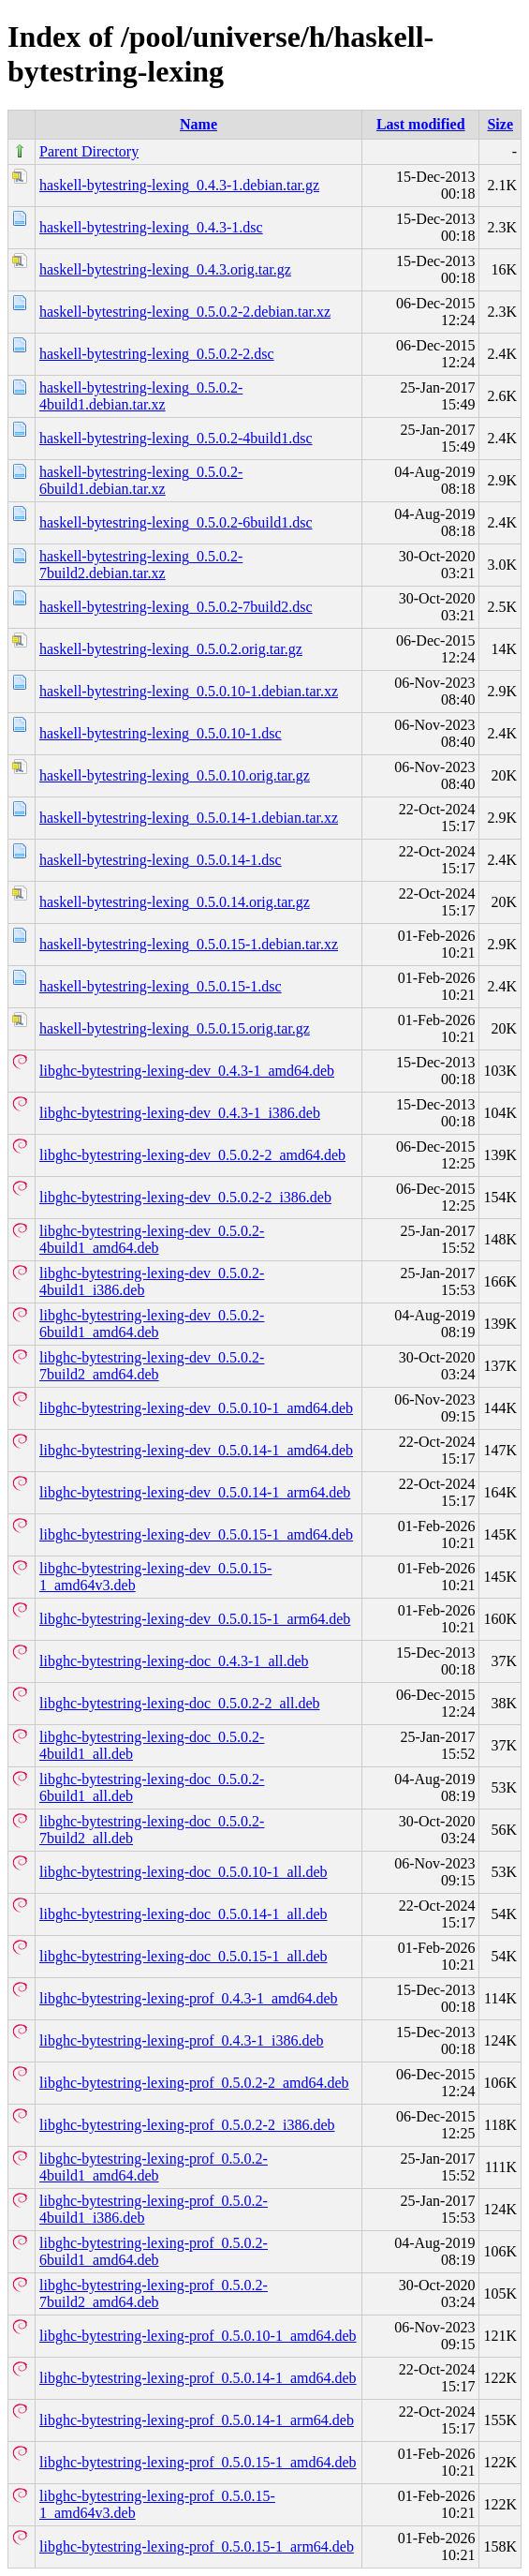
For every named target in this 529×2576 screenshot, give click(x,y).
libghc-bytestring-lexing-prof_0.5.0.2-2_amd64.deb (194, 2083)
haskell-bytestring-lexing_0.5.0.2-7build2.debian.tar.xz (140, 564)
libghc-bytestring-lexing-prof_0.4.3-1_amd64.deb (188, 1998)
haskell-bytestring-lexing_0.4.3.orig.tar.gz (165, 269)
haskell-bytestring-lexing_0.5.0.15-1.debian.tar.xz (188, 944)
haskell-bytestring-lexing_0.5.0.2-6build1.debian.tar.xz (140, 480)
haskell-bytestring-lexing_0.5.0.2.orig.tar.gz (170, 649)
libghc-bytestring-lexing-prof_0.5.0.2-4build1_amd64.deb (153, 2167)
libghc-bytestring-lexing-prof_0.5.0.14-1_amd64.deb (198, 2378)
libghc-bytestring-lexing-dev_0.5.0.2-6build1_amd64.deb (151, 1323)
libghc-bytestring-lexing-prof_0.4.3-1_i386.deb (181, 2040)
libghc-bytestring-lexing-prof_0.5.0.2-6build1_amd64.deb (153, 2251)
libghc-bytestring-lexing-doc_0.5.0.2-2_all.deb (179, 1703)
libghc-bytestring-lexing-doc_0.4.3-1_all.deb (173, 1661)
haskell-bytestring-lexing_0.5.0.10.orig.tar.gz (174, 775)
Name (198, 124)
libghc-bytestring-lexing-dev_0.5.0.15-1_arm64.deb (194, 1619)
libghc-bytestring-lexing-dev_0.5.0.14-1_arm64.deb (194, 1492)
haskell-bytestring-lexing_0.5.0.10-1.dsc (160, 733)
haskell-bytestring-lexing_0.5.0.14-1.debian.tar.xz (188, 818)
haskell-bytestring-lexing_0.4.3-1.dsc (151, 227)
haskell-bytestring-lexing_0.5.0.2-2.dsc (156, 354)
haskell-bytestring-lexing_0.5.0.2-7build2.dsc (176, 607)
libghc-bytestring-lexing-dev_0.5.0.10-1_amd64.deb (196, 1408)
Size (500, 124)
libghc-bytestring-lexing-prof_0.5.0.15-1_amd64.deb (198, 2462)
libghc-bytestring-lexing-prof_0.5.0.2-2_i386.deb (187, 2125)
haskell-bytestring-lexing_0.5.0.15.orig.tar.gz (174, 1028)
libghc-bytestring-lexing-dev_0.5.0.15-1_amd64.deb (196, 1534)
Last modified (420, 124)
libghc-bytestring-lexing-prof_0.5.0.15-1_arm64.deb (196, 2546)
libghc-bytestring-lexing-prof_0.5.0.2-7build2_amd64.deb (153, 2293)
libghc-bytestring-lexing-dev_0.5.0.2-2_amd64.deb (192, 1155)
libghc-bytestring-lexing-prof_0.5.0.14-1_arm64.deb (196, 2420)
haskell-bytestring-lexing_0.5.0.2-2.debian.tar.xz (185, 312)
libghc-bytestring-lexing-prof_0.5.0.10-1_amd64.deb (198, 2336)
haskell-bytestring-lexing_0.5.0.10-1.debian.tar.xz (188, 691)
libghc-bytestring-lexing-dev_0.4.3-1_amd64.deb (186, 1071)
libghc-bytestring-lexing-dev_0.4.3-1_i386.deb (179, 1113)
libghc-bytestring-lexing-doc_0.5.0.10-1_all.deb (183, 1872)
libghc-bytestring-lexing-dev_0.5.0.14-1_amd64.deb (196, 1450)
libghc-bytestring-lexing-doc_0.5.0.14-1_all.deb (183, 1914)
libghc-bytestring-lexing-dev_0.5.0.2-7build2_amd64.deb (151, 1365)
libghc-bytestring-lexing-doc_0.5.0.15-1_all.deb (183, 1956)
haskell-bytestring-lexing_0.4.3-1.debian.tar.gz (179, 185)
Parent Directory (89, 151)
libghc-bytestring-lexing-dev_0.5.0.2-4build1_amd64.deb (151, 1239)
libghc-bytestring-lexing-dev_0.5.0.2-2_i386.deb (185, 1197)
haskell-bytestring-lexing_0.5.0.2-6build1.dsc (176, 522)
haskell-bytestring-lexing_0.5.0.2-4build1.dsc (176, 438)
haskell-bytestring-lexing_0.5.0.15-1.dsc (160, 986)
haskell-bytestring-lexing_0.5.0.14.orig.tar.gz (174, 902)
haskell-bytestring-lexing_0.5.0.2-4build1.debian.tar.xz (140, 396)
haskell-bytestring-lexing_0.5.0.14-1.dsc (160, 860)
